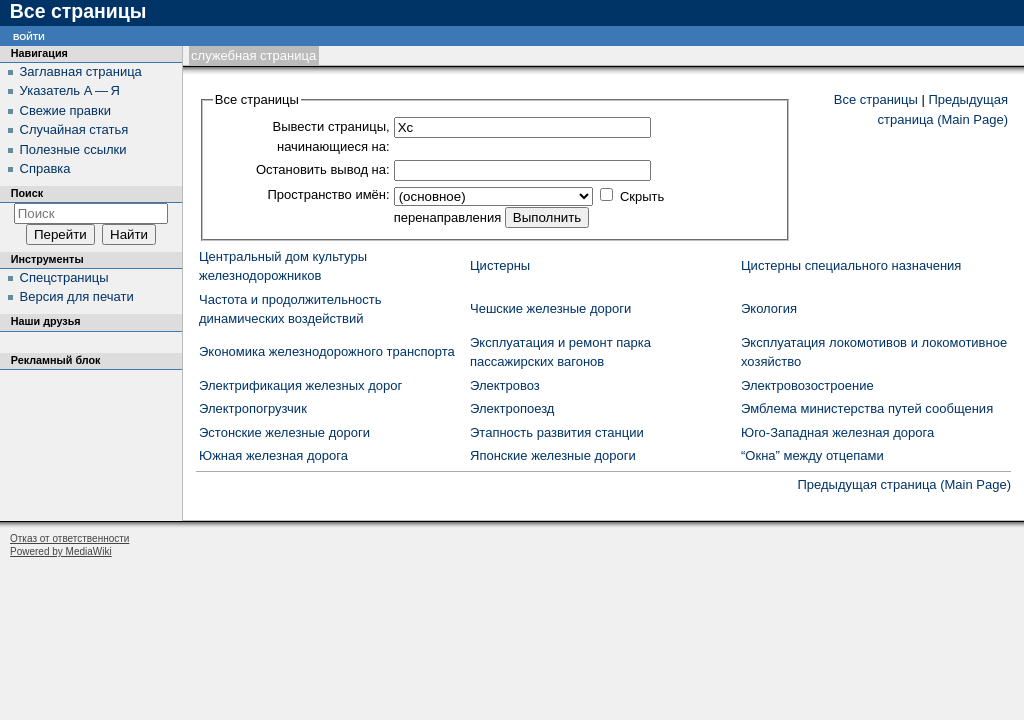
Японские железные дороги (553, 455)
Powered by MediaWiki (61, 551)
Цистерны (500, 265)
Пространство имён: (328, 194)
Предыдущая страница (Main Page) (904, 484)
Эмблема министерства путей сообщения (867, 408)
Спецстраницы (64, 277)
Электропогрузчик (253, 408)
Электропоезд (512, 408)
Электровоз (505, 385)
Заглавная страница (81, 71)
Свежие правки (65, 110)
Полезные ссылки (73, 149)
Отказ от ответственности (69, 538)
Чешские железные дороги (550, 308)
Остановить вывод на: (323, 169)
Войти (29, 35)
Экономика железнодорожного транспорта (327, 351)
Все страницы (876, 99)
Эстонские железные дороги (284, 432)
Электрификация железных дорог (300, 385)
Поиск (27, 193)
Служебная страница (253, 55)
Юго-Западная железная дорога (837, 432)
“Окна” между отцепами (812, 455)
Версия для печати (77, 296)
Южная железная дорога (273, 455)
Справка (45, 168)
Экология (769, 308)
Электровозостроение (807, 385)
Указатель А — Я (70, 90)
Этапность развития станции (557, 432)
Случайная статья (74, 129)
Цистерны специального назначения (851, 265)
